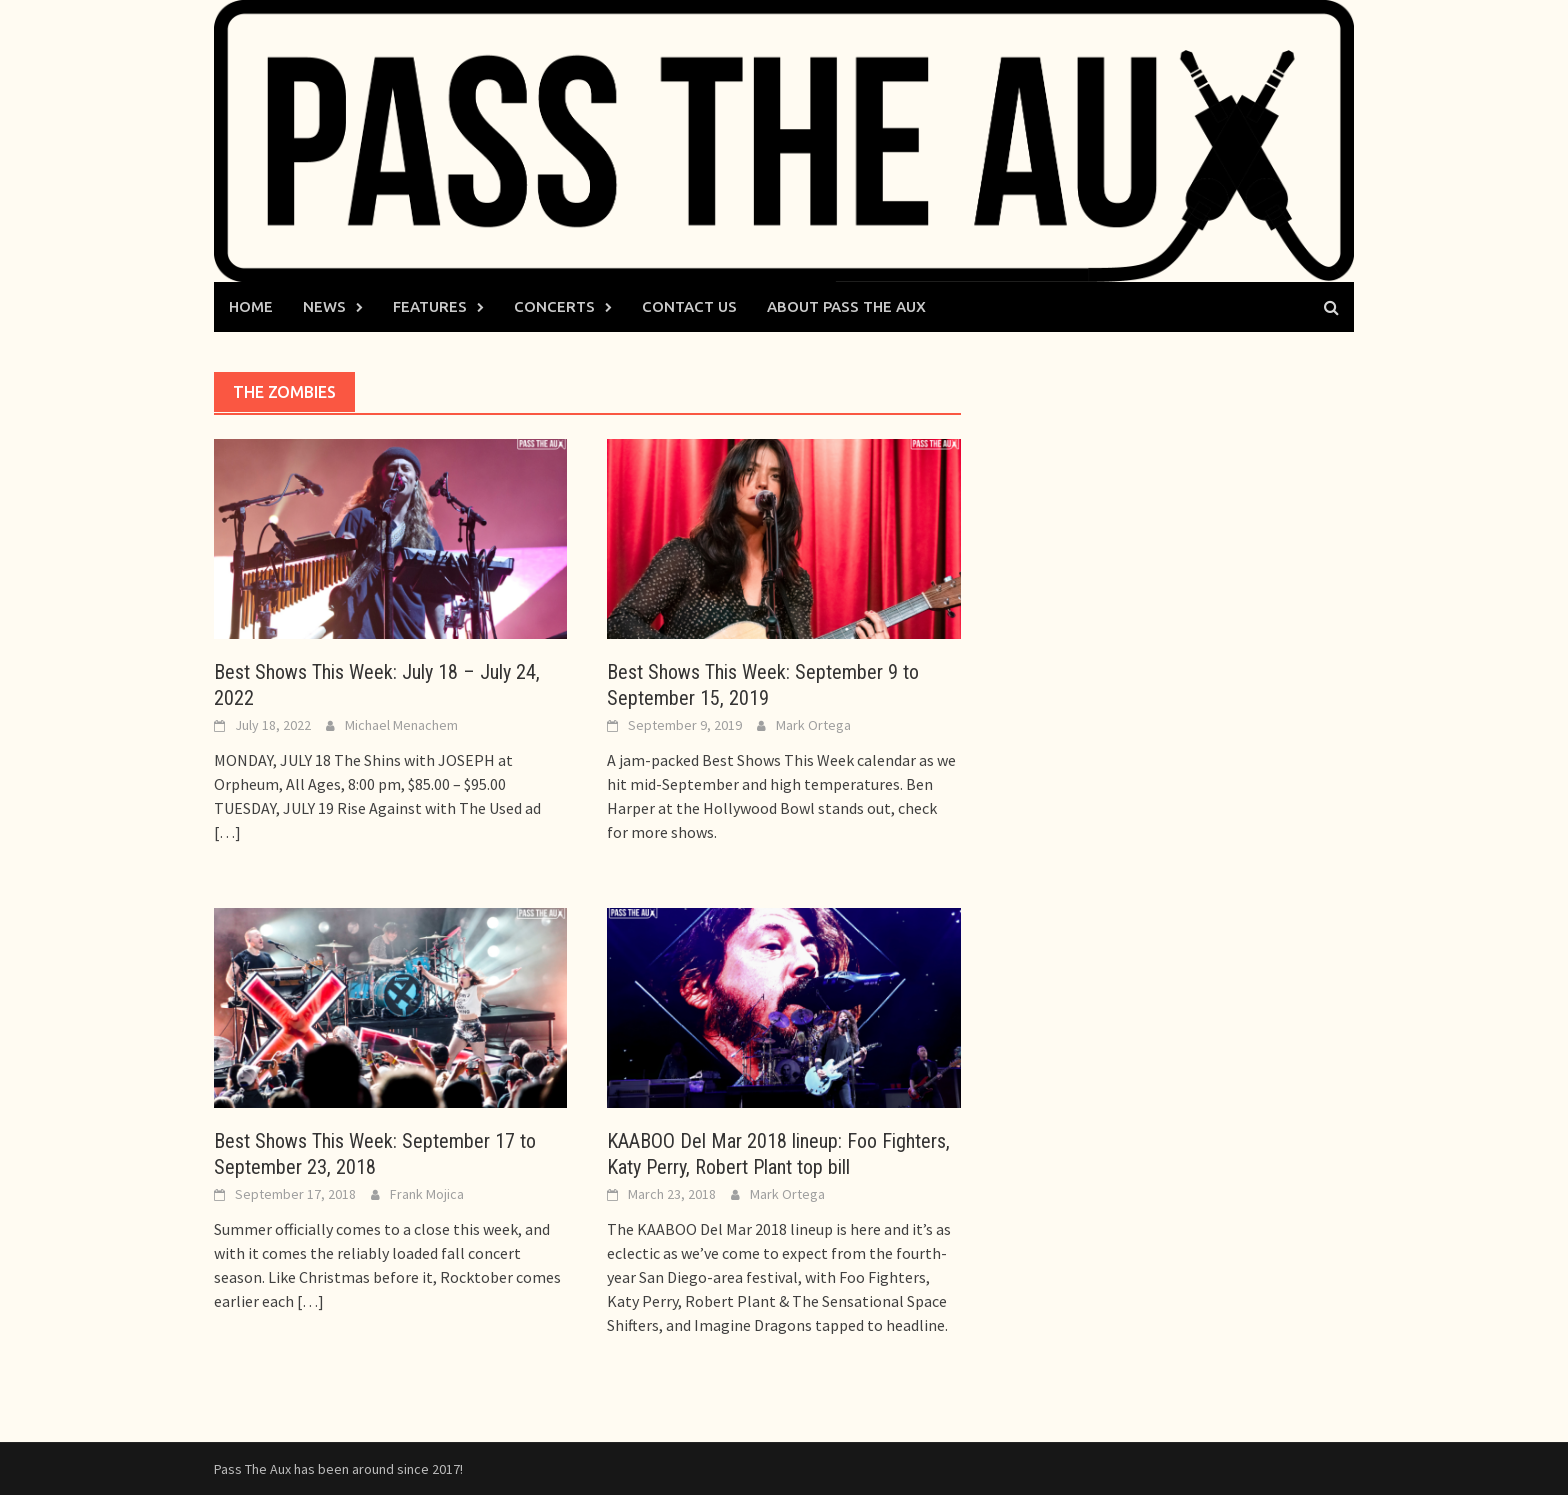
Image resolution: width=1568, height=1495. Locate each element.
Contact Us (689, 306)
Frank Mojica (427, 1194)
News (324, 306)
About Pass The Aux (846, 306)
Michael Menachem (401, 725)
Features (430, 306)
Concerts (554, 306)
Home (251, 306)
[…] (227, 832)
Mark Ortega (813, 725)
